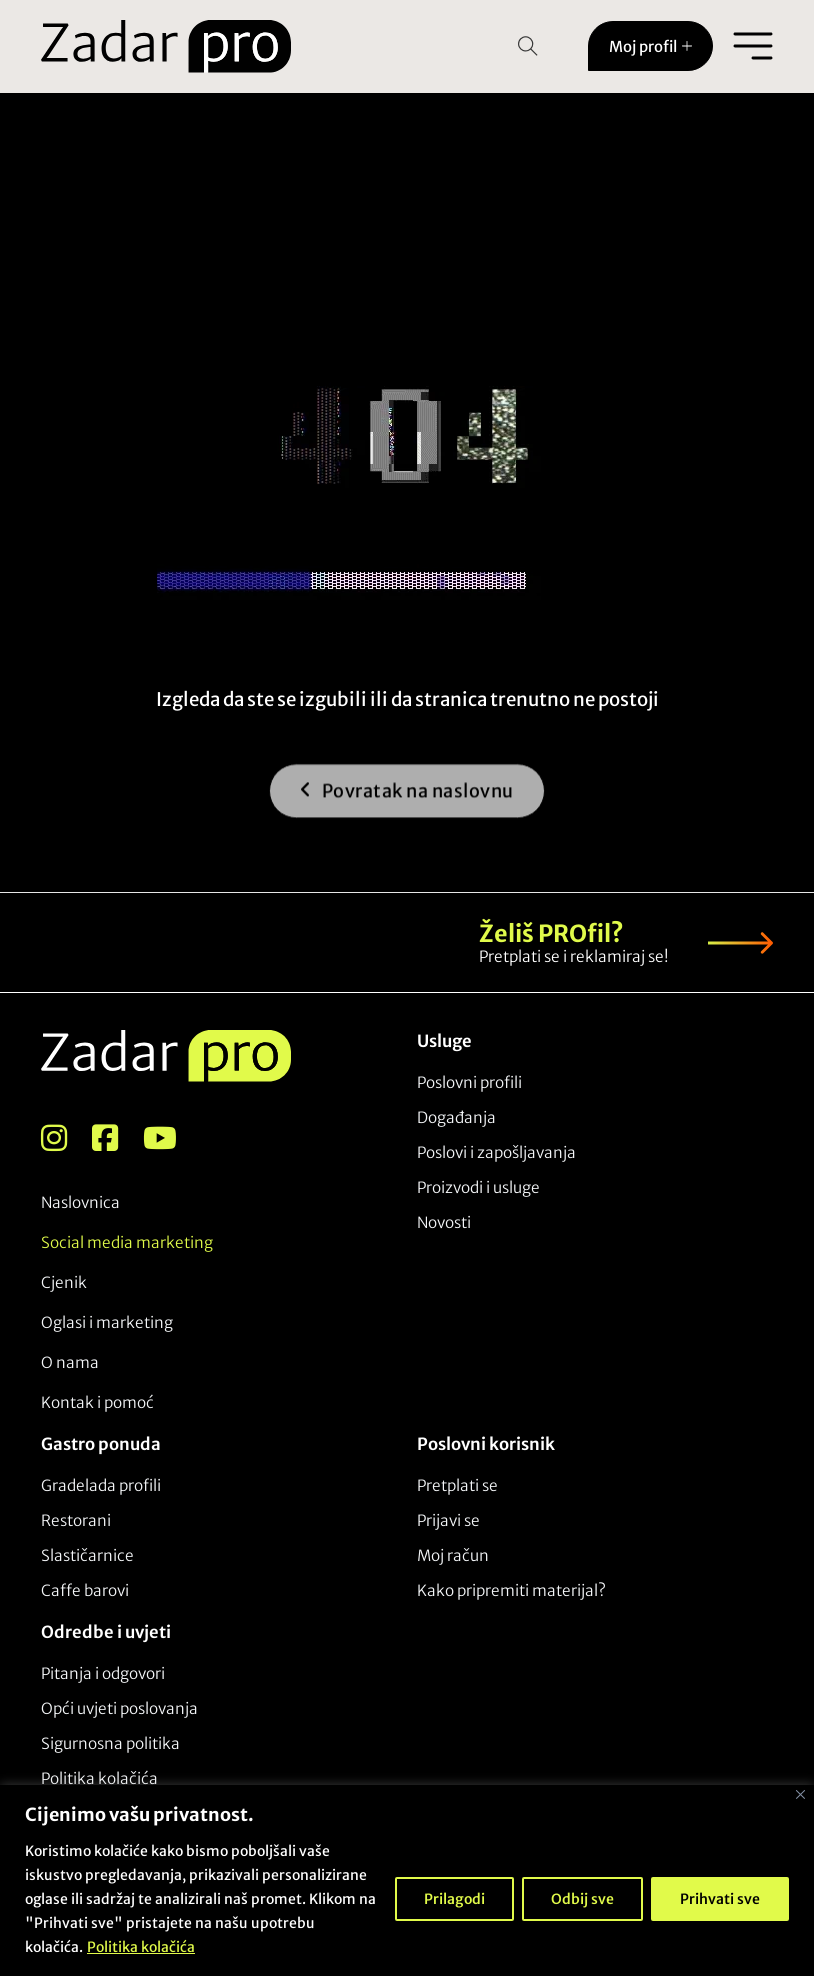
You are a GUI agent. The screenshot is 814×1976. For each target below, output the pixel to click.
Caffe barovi (85, 1590)
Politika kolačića (141, 1947)
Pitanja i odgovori (103, 1673)
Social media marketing (127, 1242)
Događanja (456, 1117)
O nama (70, 1362)
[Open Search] (528, 46)
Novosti (444, 1222)
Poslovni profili (469, 1082)
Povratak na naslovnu (407, 801)
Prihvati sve (720, 1899)
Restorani (76, 1520)
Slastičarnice (87, 1555)
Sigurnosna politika (110, 1743)
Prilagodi (454, 1899)
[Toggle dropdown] (687, 46)
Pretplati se (457, 1485)
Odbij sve (582, 1899)
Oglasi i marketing (107, 1322)
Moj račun (453, 1555)
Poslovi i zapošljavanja (496, 1152)
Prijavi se (448, 1520)
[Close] (800, 1794)
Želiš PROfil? (551, 933)
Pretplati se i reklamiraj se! (573, 956)
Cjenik (64, 1282)
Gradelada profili (101, 1485)
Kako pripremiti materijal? (511, 1590)
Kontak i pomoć (97, 1402)
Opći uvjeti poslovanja (119, 1708)
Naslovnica (80, 1202)
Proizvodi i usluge (478, 1187)
